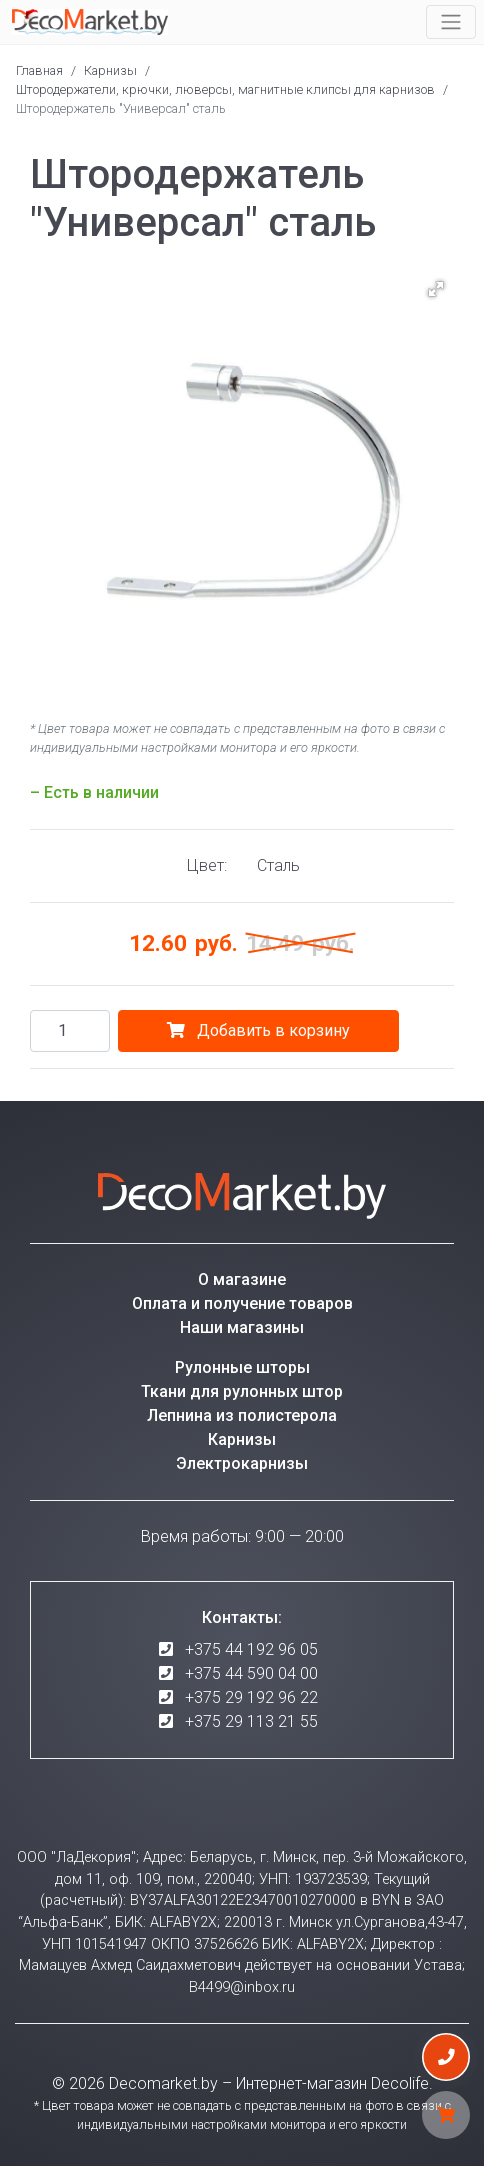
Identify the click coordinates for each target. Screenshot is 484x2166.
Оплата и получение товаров (242, 1303)
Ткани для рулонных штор (242, 1391)
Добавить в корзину (258, 1030)
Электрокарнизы (242, 1463)
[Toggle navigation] (451, 22)
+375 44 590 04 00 (251, 1673)
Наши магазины (242, 1327)
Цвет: (207, 865)
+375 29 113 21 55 (251, 1721)
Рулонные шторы (242, 1367)
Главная (39, 70)
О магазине (242, 1279)
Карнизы (110, 70)
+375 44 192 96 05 (251, 1649)
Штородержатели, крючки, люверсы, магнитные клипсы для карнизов (225, 89)
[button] (436, 289)
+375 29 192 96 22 (251, 1697)
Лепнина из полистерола (242, 1415)
